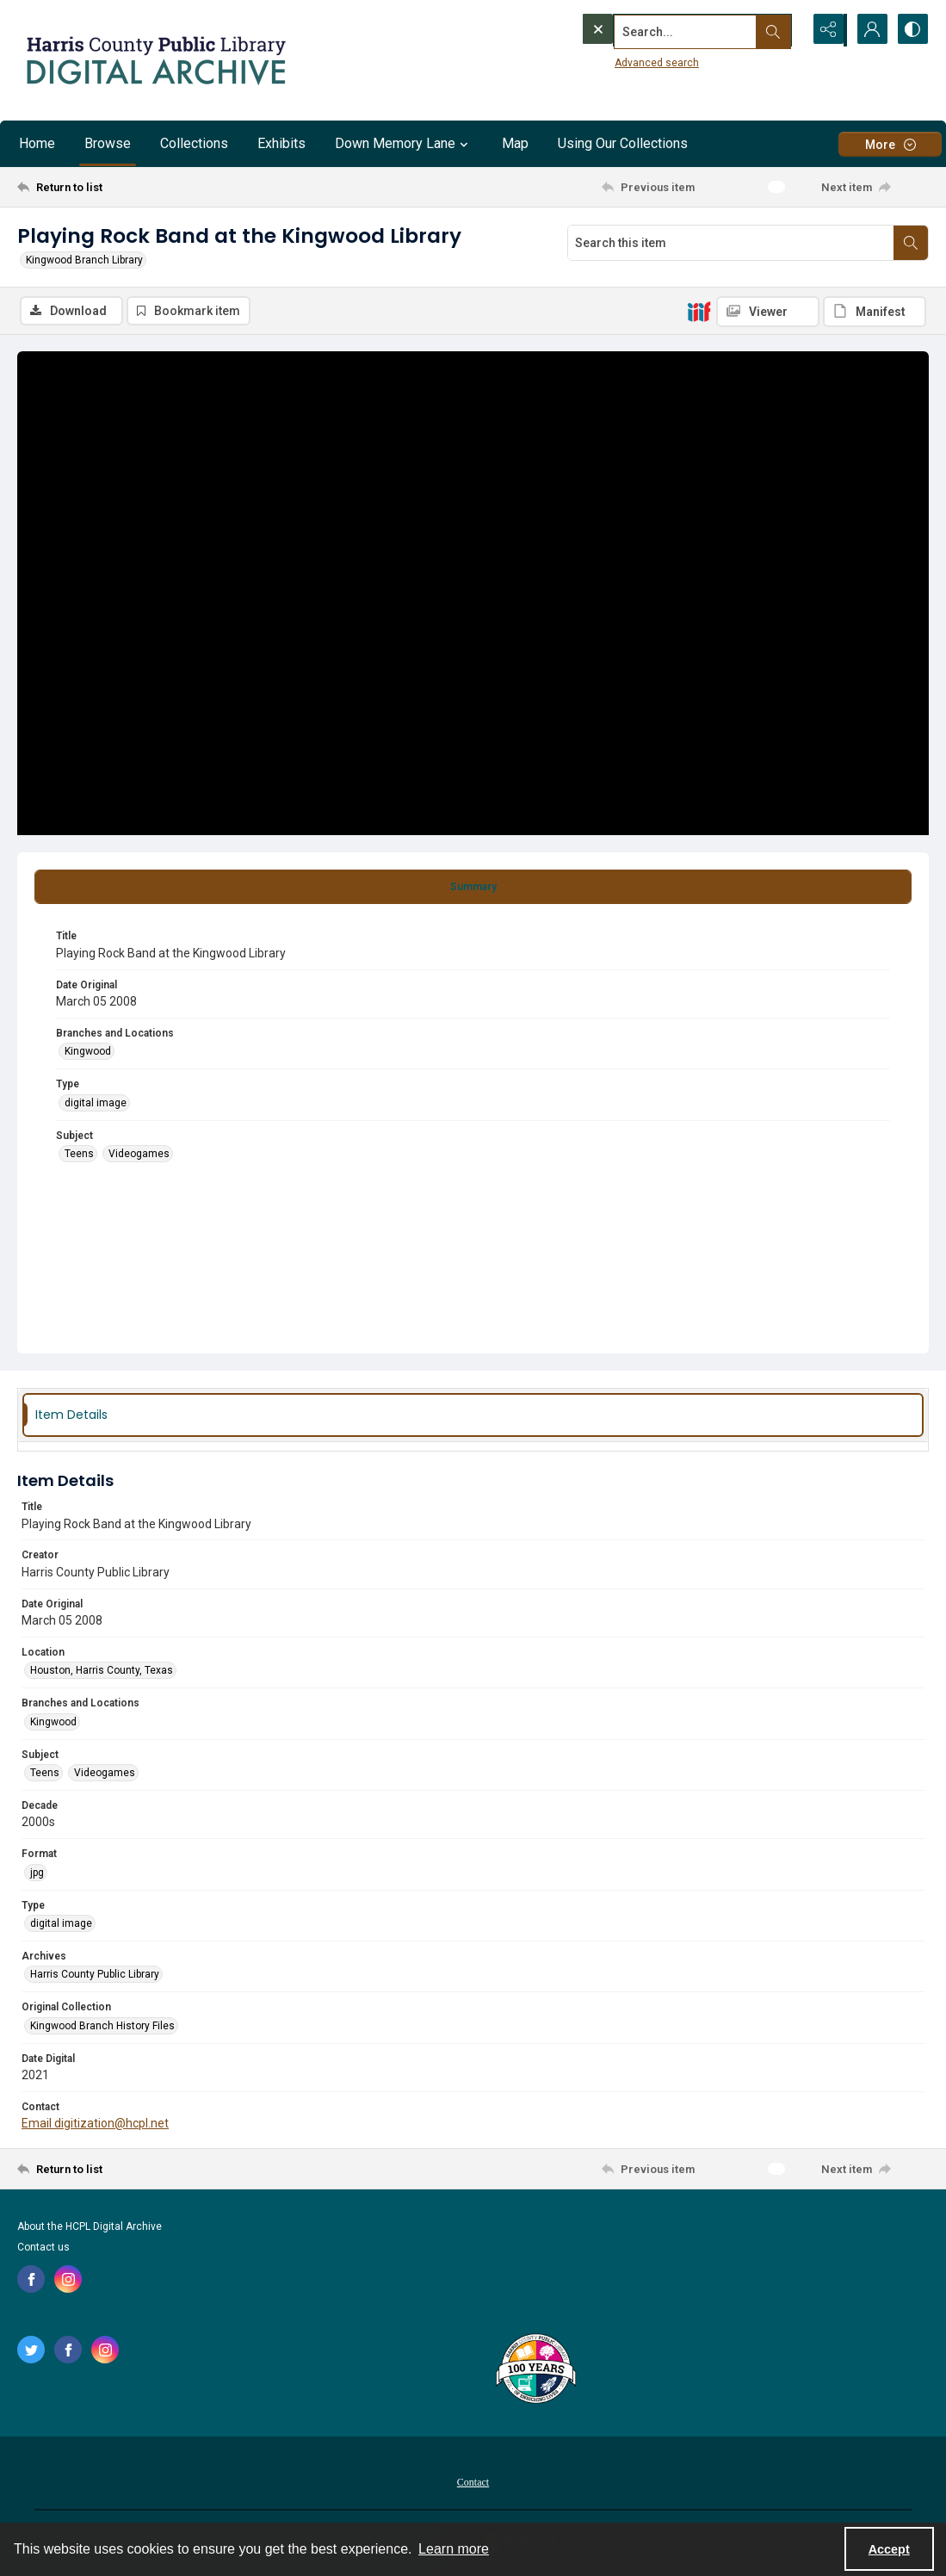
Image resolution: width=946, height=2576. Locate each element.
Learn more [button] (453, 2549)
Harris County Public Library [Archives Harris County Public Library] (94, 1975)
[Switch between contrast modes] (911, 30)
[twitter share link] (31, 2349)
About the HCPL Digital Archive (89, 2226)
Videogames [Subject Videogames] (139, 1154)
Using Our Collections (623, 143)
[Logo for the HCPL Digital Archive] (155, 60)
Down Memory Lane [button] (404, 143)
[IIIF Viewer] (767, 311)
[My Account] (868, 30)
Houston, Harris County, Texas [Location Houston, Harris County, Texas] (101, 1671)
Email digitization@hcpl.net (95, 2124)
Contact (473, 2482)
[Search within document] (910, 243)
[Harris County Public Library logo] (535, 2370)
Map (515, 143)
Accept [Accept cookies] (889, 2549)
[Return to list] (142, 187)
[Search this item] (730, 243)
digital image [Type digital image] (96, 1103)
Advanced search (621, 61)
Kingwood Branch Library (84, 260)
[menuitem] (473, 2481)
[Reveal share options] (825, 30)
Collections (194, 143)
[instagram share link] (68, 2279)
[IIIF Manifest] (874, 311)
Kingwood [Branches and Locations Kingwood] (88, 1052)
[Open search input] (782, 30)
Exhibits (281, 143)
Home (37, 143)
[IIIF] (699, 310)
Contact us (43, 2247)
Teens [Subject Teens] (79, 1154)
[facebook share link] (31, 2279)
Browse (107, 143)
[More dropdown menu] (890, 144)
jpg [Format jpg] (37, 1873)
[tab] (473, 887)
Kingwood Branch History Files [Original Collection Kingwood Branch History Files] (102, 2026)
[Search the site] (656, 30)
